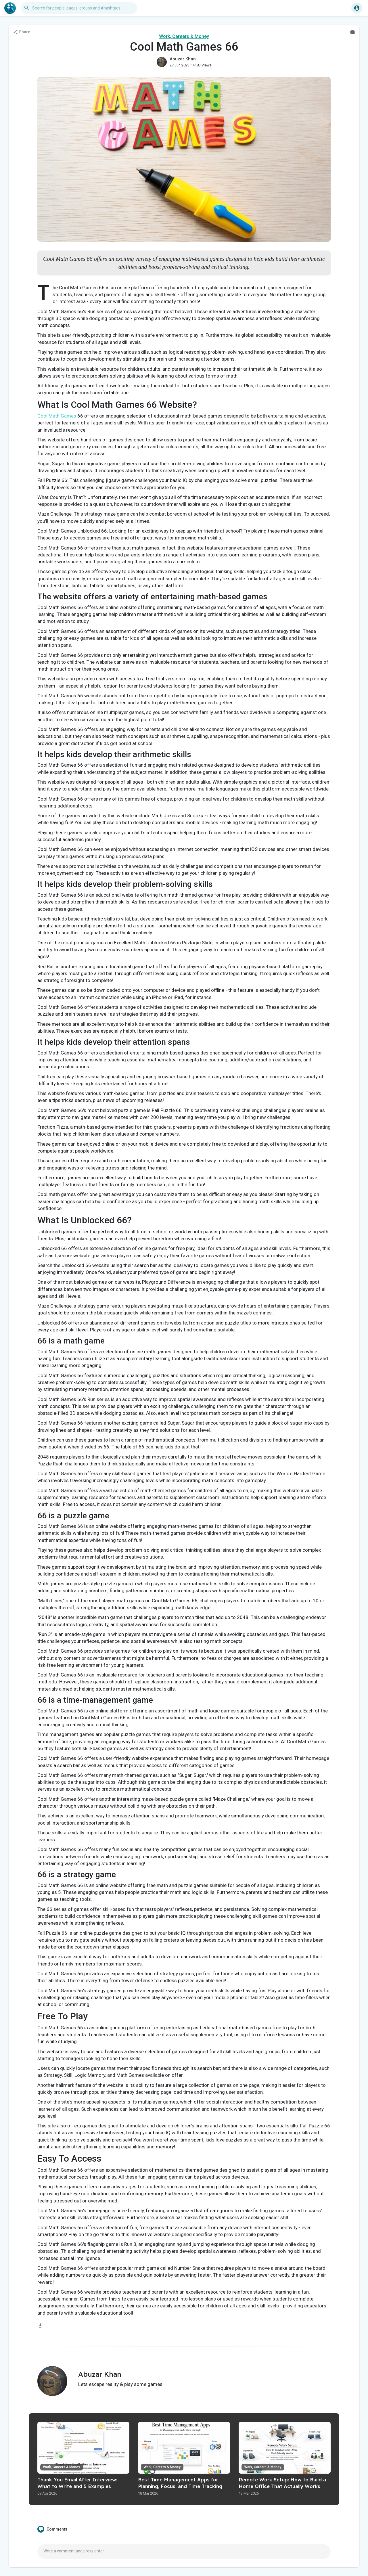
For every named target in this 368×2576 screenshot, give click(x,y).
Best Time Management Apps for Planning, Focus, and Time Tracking (180, 2483)
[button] (79, 8)
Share (21, 32)
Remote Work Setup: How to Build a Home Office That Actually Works (282, 2483)
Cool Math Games (56, 416)
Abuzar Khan (183, 59)
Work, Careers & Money (184, 36)
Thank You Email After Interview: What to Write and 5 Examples (77, 2483)
